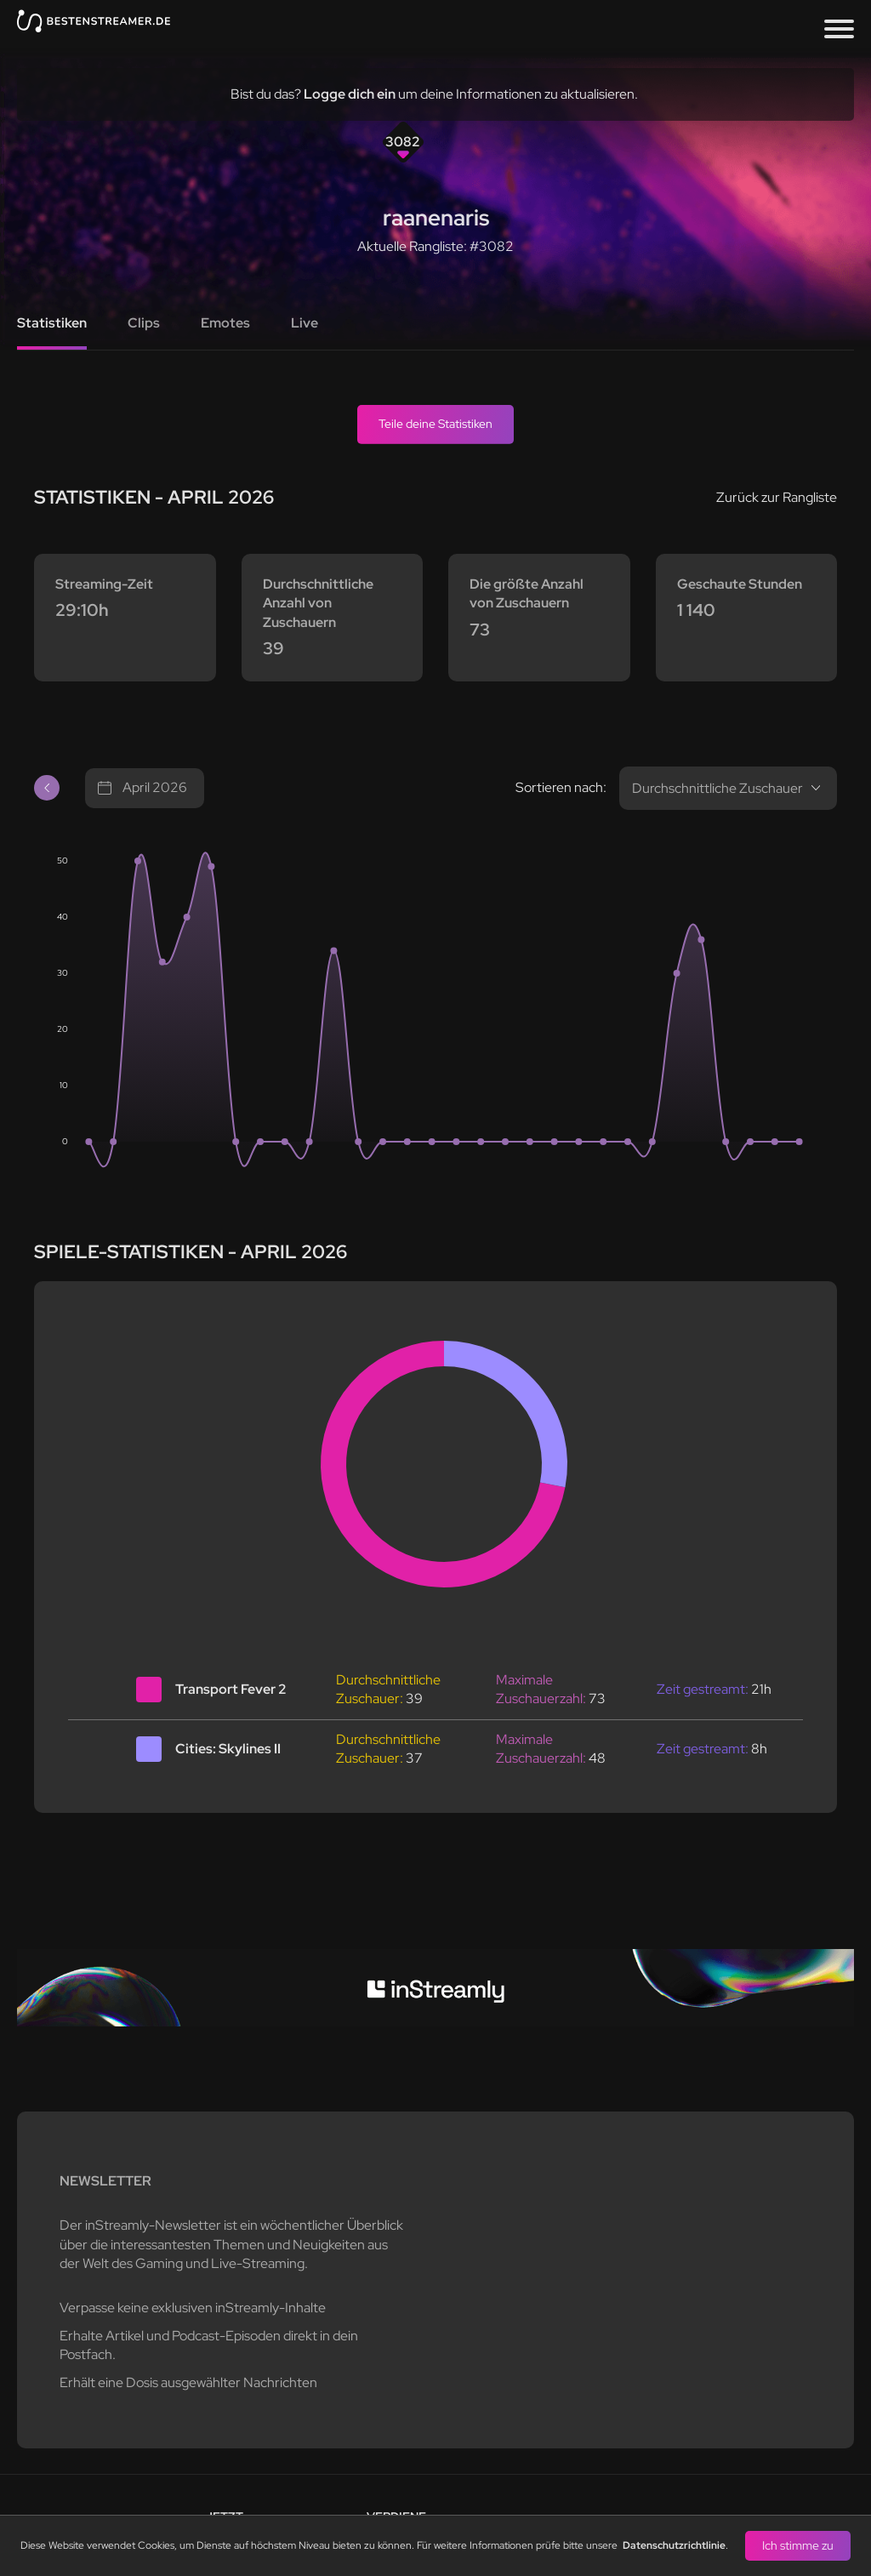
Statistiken (52, 323)
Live (304, 323)
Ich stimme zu (798, 2545)
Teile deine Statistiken (435, 423)
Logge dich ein (350, 94)
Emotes (225, 323)
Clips (144, 323)
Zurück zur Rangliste (776, 497)
